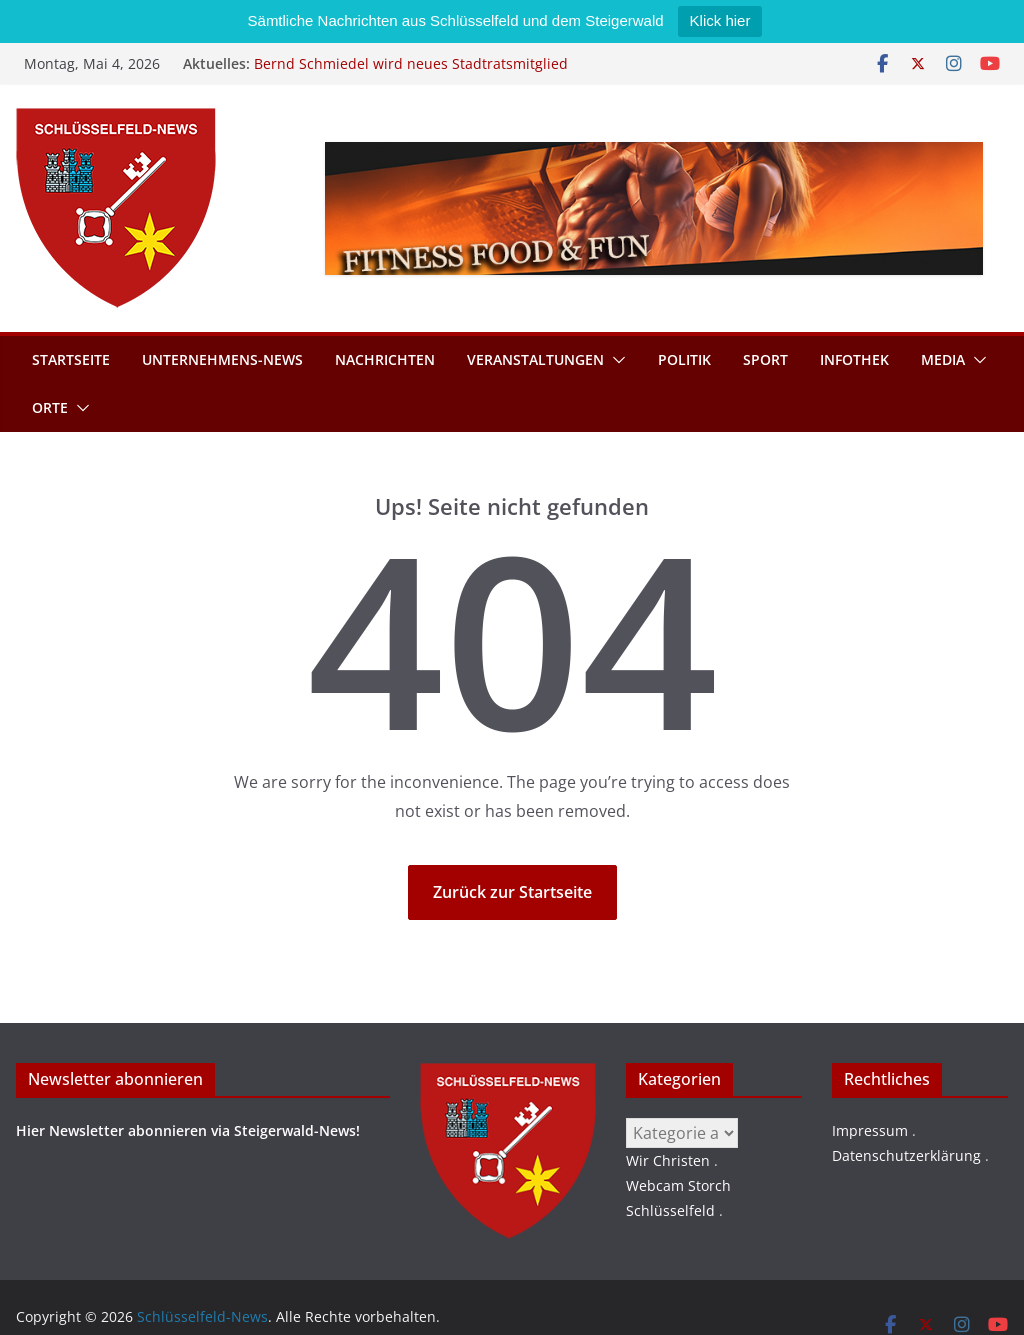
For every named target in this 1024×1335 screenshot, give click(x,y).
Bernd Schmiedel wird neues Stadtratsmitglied (411, 63)
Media (943, 359)
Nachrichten (385, 359)
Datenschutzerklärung (906, 1155)
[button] (615, 360)
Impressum (870, 1130)
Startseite (71, 359)
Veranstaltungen (535, 359)
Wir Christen (668, 1160)
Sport (765, 359)
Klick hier (720, 20)
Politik (684, 359)
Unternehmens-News (222, 359)
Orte (50, 407)
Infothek (854, 359)
